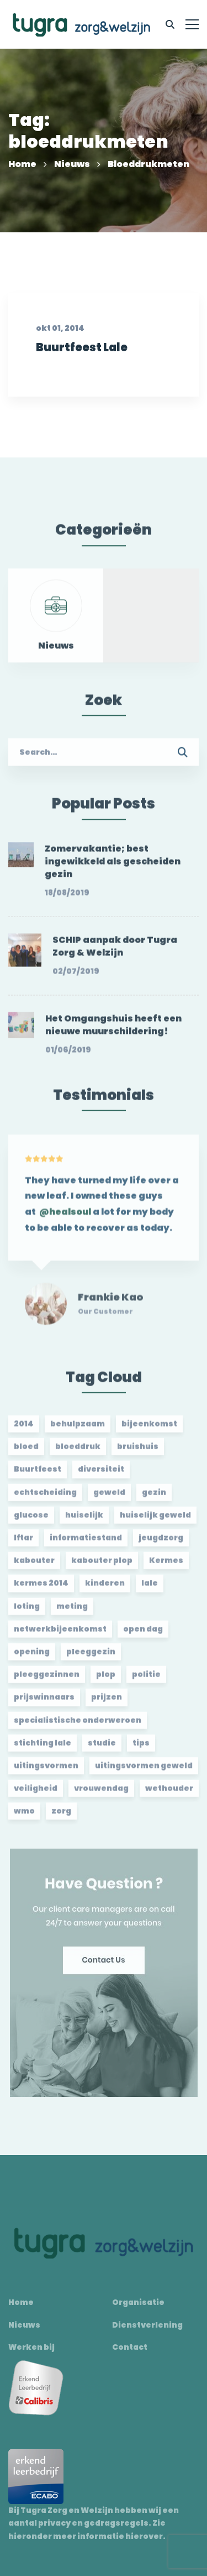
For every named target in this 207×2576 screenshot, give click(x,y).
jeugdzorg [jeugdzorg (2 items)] (161, 1542)
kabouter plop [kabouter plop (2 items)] (101, 1565)
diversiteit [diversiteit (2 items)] (101, 1474)
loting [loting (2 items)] (27, 1610)
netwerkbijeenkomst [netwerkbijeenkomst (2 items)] (60, 1634)
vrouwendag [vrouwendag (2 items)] (101, 1793)
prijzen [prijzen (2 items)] (106, 1702)
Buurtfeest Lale (80, 366)
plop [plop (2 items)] (105, 1679)
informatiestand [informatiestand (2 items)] (86, 1542)
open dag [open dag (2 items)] (143, 1634)
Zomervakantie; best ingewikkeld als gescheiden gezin (113, 866)
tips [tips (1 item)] (141, 1747)
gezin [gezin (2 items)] (154, 1496)
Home (22, 164)
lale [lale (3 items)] (149, 1588)
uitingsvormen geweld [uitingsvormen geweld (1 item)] (144, 1770)
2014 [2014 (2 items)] (24, 1428)
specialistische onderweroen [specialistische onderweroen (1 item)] (77, 1724)
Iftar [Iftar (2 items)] (23, 1542)
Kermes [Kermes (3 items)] (166, 1565)
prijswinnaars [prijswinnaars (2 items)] (44, 1702)
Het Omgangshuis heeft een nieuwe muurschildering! (113, 1030)
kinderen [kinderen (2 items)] (105, 1588)
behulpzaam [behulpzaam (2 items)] (77, 1428)
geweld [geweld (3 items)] (109, 1496)
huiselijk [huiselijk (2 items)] (84, 1520)
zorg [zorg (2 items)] (61, 1816)
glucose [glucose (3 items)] (31, 1520)
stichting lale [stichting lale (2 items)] (42, 1747)
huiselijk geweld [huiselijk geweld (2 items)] (155, 1520)
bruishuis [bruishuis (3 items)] (137, 1451)
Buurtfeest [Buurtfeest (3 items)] (37, 1474)
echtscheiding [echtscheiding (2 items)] (45, 1496)
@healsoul (65, 1222)
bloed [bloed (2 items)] (26, 1451)
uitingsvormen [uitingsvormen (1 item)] (46, 1770)
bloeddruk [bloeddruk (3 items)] (77, 1451)
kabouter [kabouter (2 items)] (34, 1565)
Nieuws (72, 164)
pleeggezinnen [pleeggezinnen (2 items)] (46, 1679)
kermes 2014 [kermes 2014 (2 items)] (41, 1588)
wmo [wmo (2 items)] (24, 1816)
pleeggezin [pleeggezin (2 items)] (90, 1656)
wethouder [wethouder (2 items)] (169, 1793)
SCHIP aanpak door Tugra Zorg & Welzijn (114, 951)
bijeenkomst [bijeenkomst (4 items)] (149, 1428)
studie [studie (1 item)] (102, 1747)
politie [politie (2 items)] (146, 1679)
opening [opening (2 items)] (32, 1656)
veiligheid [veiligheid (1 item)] (35, 1793)
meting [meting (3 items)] (72, 1610)
